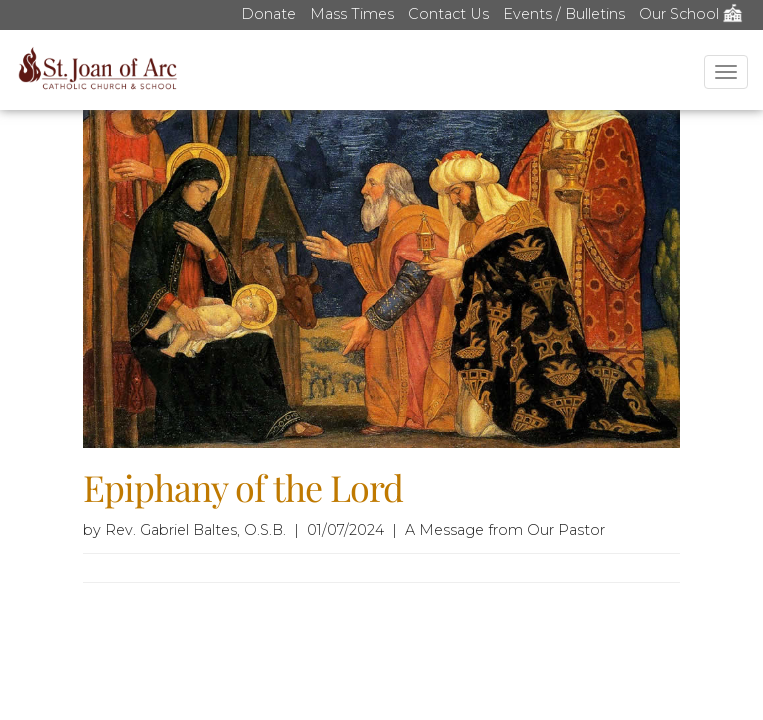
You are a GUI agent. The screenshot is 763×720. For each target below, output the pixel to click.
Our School (691, 14)
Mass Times (352, 14)
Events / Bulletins (564, 14)
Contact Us (448, 14)
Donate (268, 14)
